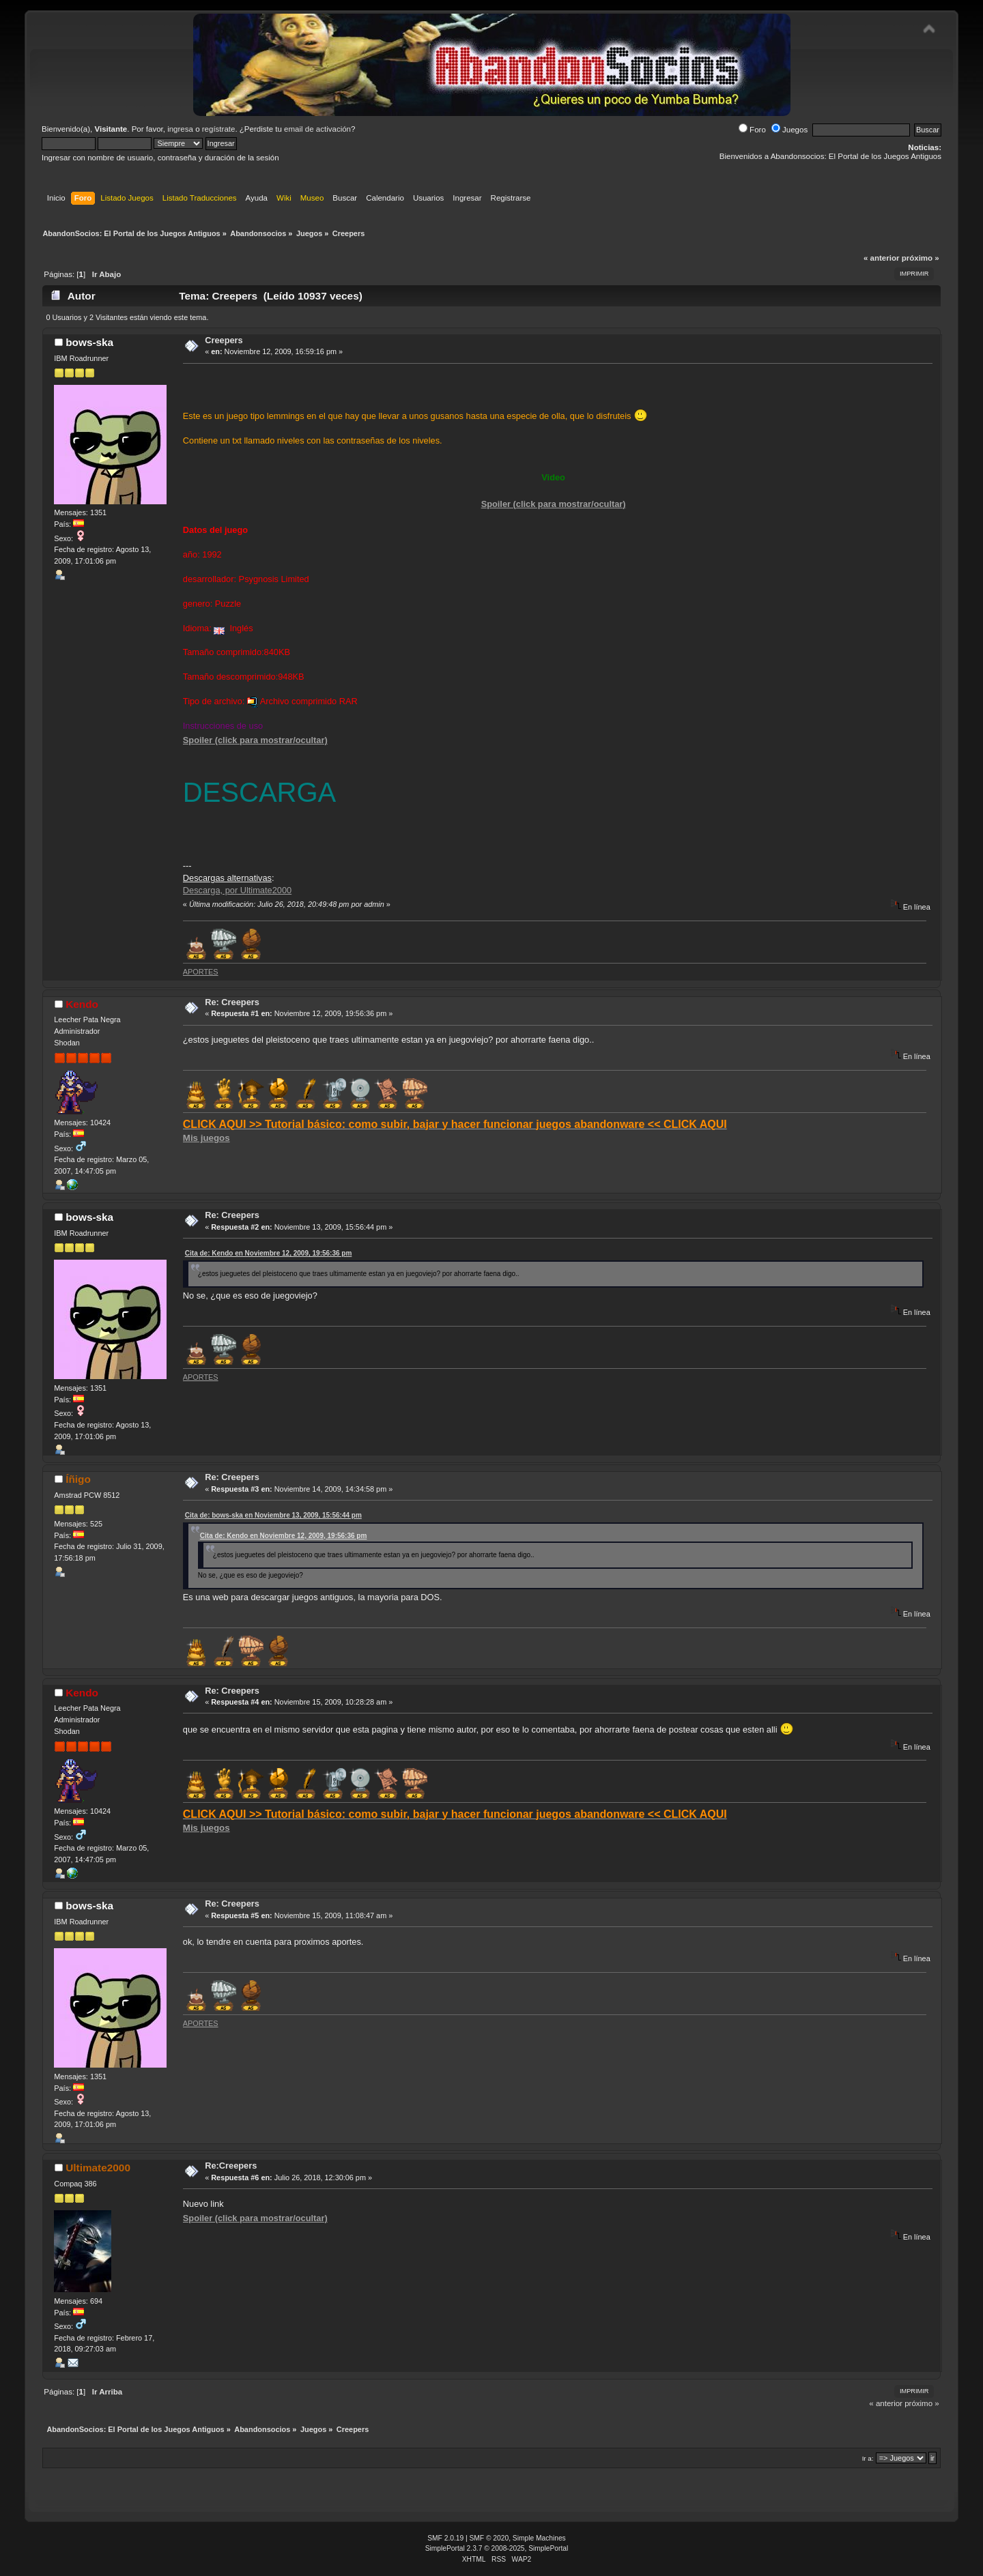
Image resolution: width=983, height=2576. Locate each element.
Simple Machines (539, 2538)
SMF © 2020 (489, 2538)
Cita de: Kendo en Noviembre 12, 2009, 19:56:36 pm (268, 1253)
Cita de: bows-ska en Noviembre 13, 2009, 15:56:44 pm (273, 1515)
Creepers (224, 340)
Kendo (82, 1004)
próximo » (920, 258)
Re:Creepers (231, 2165)
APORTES (200, 972)
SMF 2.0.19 (445, 2538)
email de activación (317, 129)
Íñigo (78, 1479)
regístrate (219, 129)
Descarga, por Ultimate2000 (237, 890)
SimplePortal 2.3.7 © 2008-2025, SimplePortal (497, 2548)
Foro (752, 130)
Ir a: (868, 2458)
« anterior (881, 258)
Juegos (789, 130)
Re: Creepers (232, 1002)
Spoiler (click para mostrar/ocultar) (553, 504)
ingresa (180, 129)
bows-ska (89, 342)
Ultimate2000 (98, 2167)
